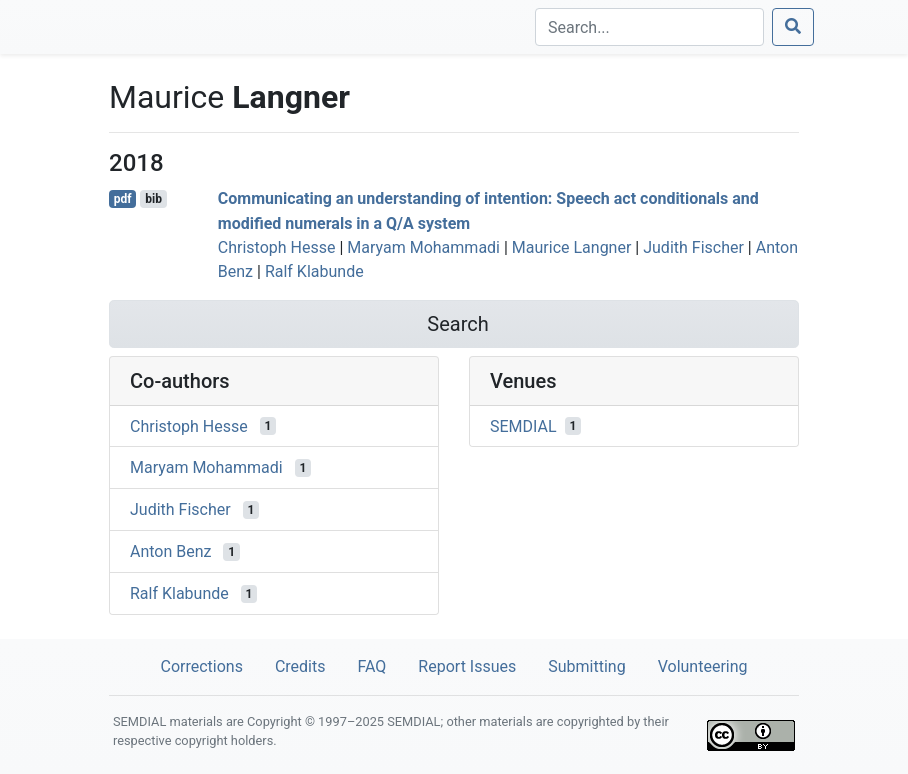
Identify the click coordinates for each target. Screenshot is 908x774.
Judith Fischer (693, 247)
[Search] (649, 27)
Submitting (586, 666)
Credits (300, 666)
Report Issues (467, 666)
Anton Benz (171, 551)
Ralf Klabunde (314, 271)
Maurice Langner (572, 247)
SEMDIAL (523, 425)
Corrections (201, 666)
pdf (123, 199)
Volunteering (703, 666)
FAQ (371, 666)
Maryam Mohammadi (423, 247)
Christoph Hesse (277, 247)
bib (153, 199)
